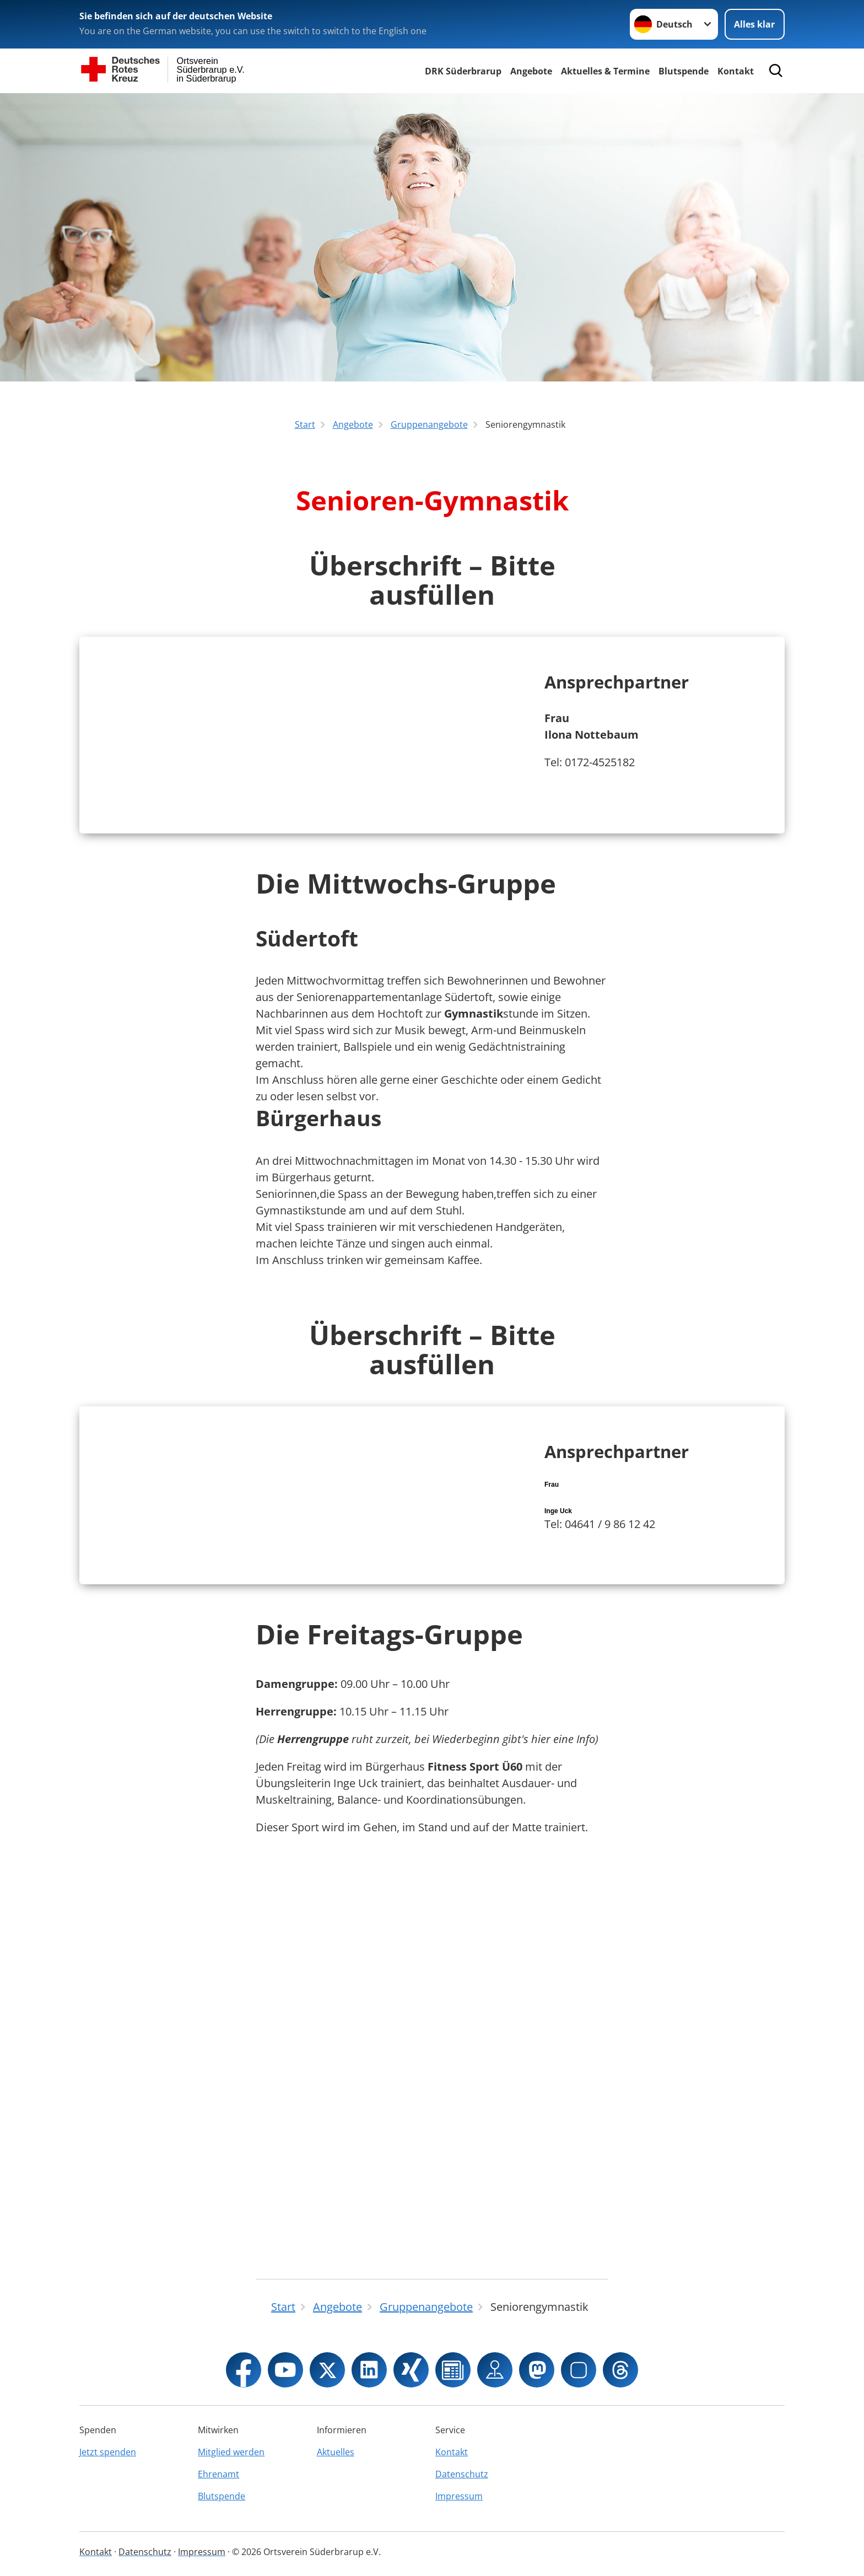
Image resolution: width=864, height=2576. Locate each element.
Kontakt (735, 71)
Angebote (531, 71)
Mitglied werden (231, 2452)
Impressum (459, 2496)
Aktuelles (335, 2452)
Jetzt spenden (107, 2452)
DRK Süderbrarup (463, 71)
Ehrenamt (218, 2474)
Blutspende (683, 71)
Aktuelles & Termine (605, 71)
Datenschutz (461, 2474)
